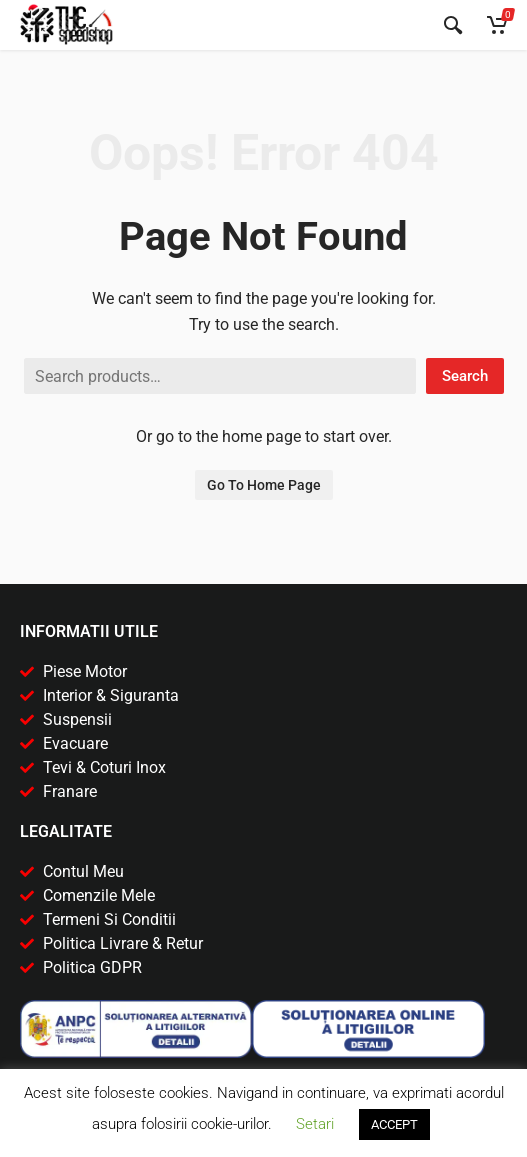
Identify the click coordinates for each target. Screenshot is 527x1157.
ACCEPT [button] (394, 1124)
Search (465, 376)
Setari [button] (315, 1124)
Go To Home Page (264, 485)
